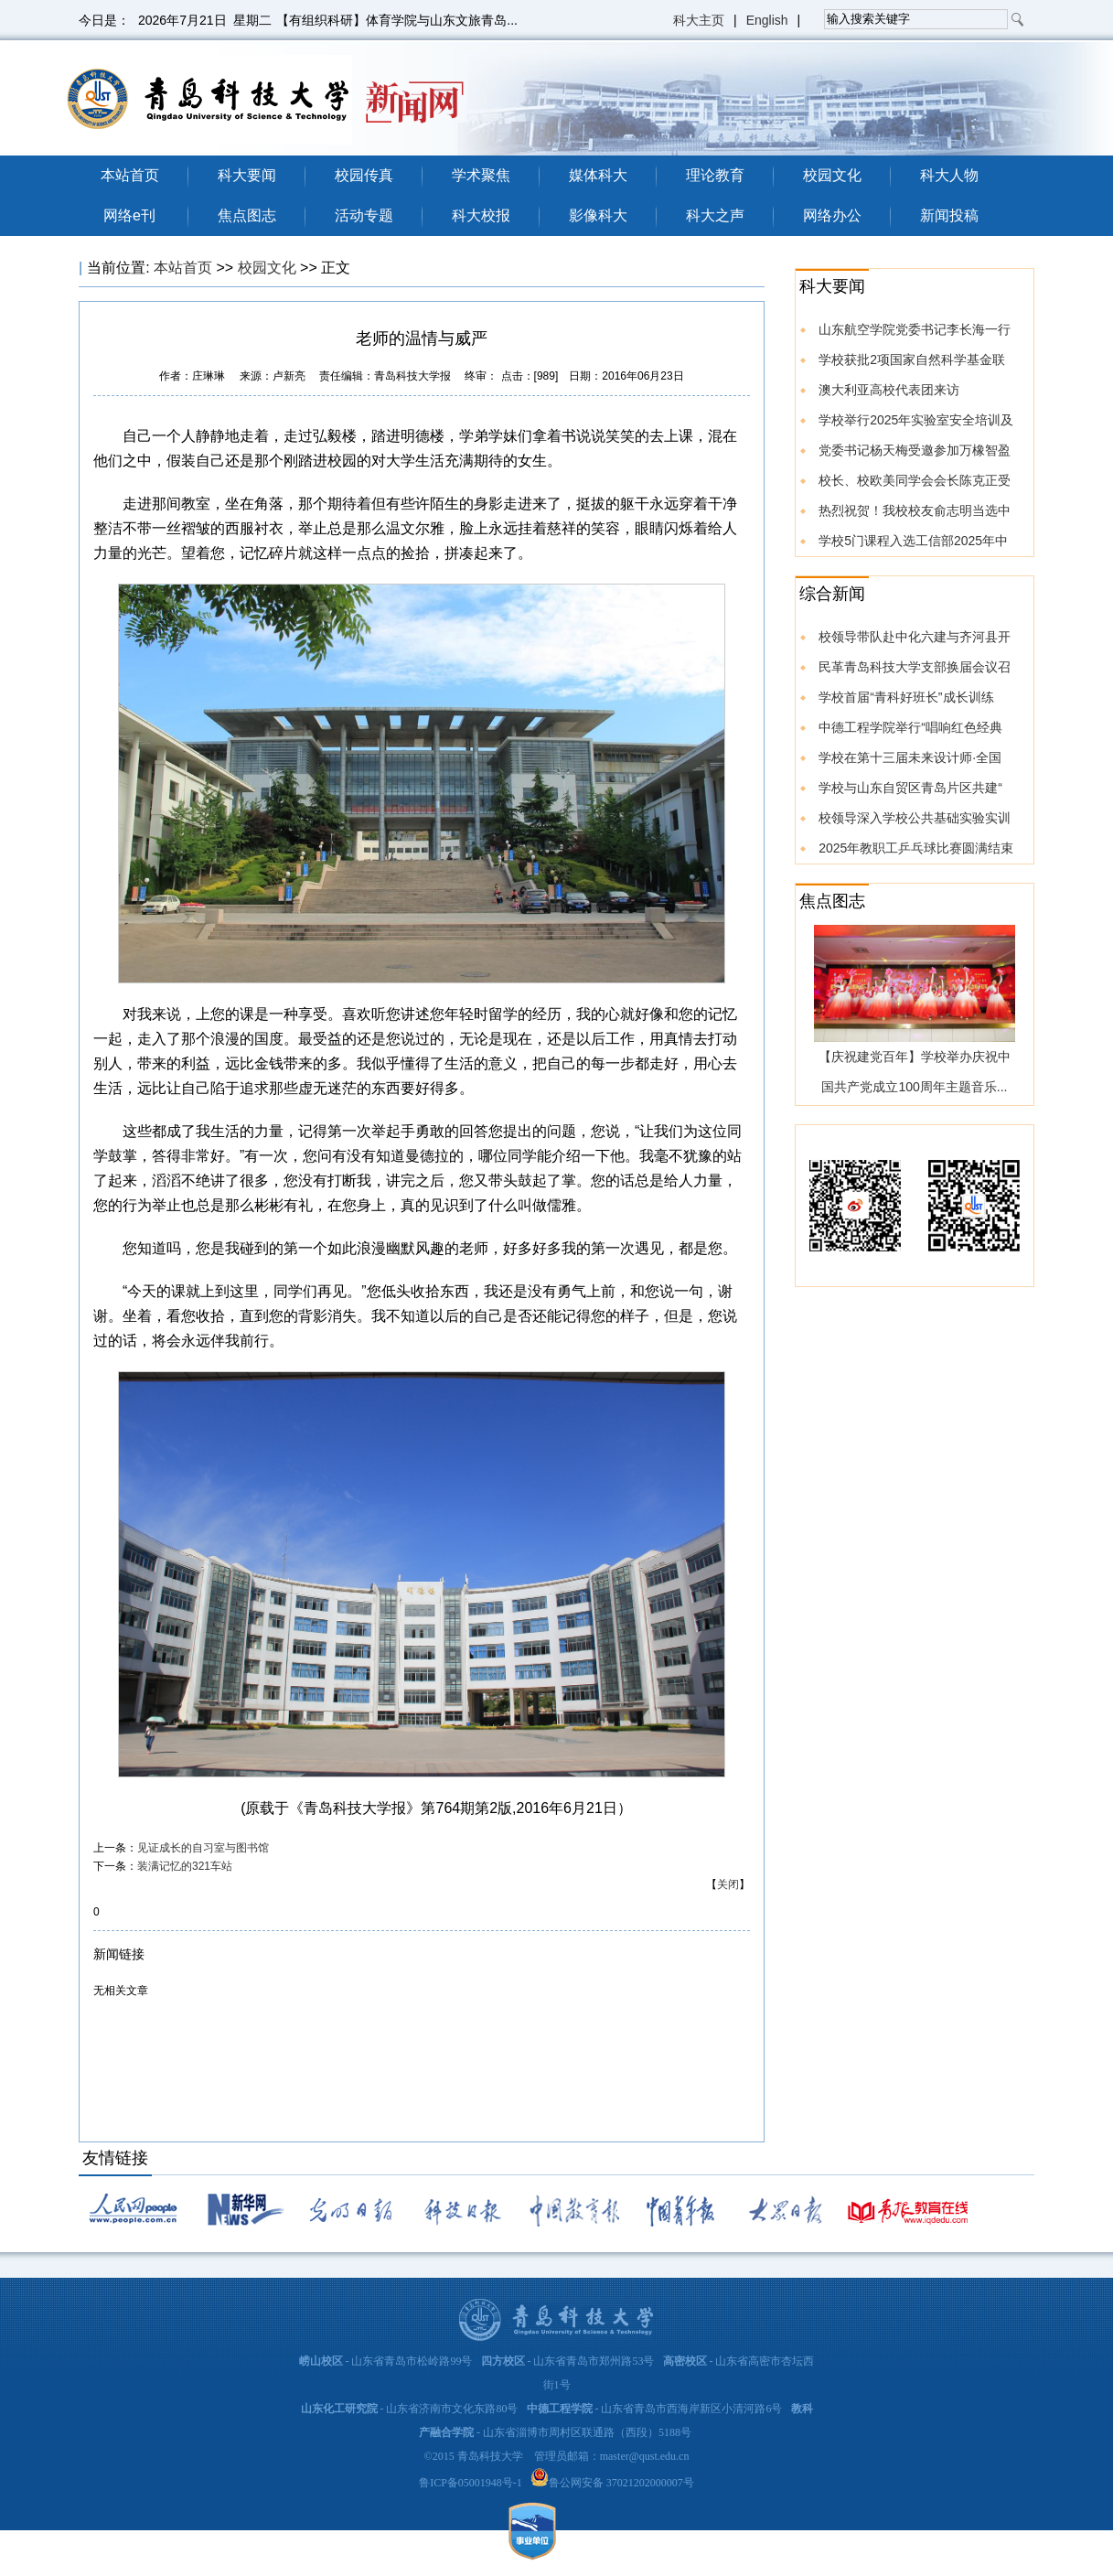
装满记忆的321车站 (184, 1866)
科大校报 (481, 215)
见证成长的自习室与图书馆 (203, 1847)
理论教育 (715, 175)
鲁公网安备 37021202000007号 (621, 2482)
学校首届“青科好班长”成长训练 (906, 697)
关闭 (728, 1884)
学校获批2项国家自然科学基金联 (912, 359)
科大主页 (698, 20)
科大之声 (715, 215)
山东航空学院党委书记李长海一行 (915, 329)
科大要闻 (247, 175)
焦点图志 (247, 215)
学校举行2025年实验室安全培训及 (916, 420)
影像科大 (598, 215)
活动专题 (364, 215)
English (767, 20)
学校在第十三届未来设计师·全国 (910, 757)
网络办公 (832, 215)
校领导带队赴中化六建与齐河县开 (915, 636)
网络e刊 (129, 215)
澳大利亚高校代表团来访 (889, 389)
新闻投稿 (949, 215)
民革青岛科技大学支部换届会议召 (915, 667)
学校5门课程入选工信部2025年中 (913, 540)
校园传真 (364, 175)
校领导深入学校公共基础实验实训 (915, 817)
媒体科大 (598, 175)
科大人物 (949, 175)
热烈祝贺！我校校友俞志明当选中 (915, 510)
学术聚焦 (481, 175)
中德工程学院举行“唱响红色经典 (910, 727)
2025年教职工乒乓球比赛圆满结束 (916, 848)
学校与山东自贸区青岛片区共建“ (910, 787)
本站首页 (130, 175)
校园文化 (832, 175)
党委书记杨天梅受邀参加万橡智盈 (915, 450)
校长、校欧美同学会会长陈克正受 (915, 480)
